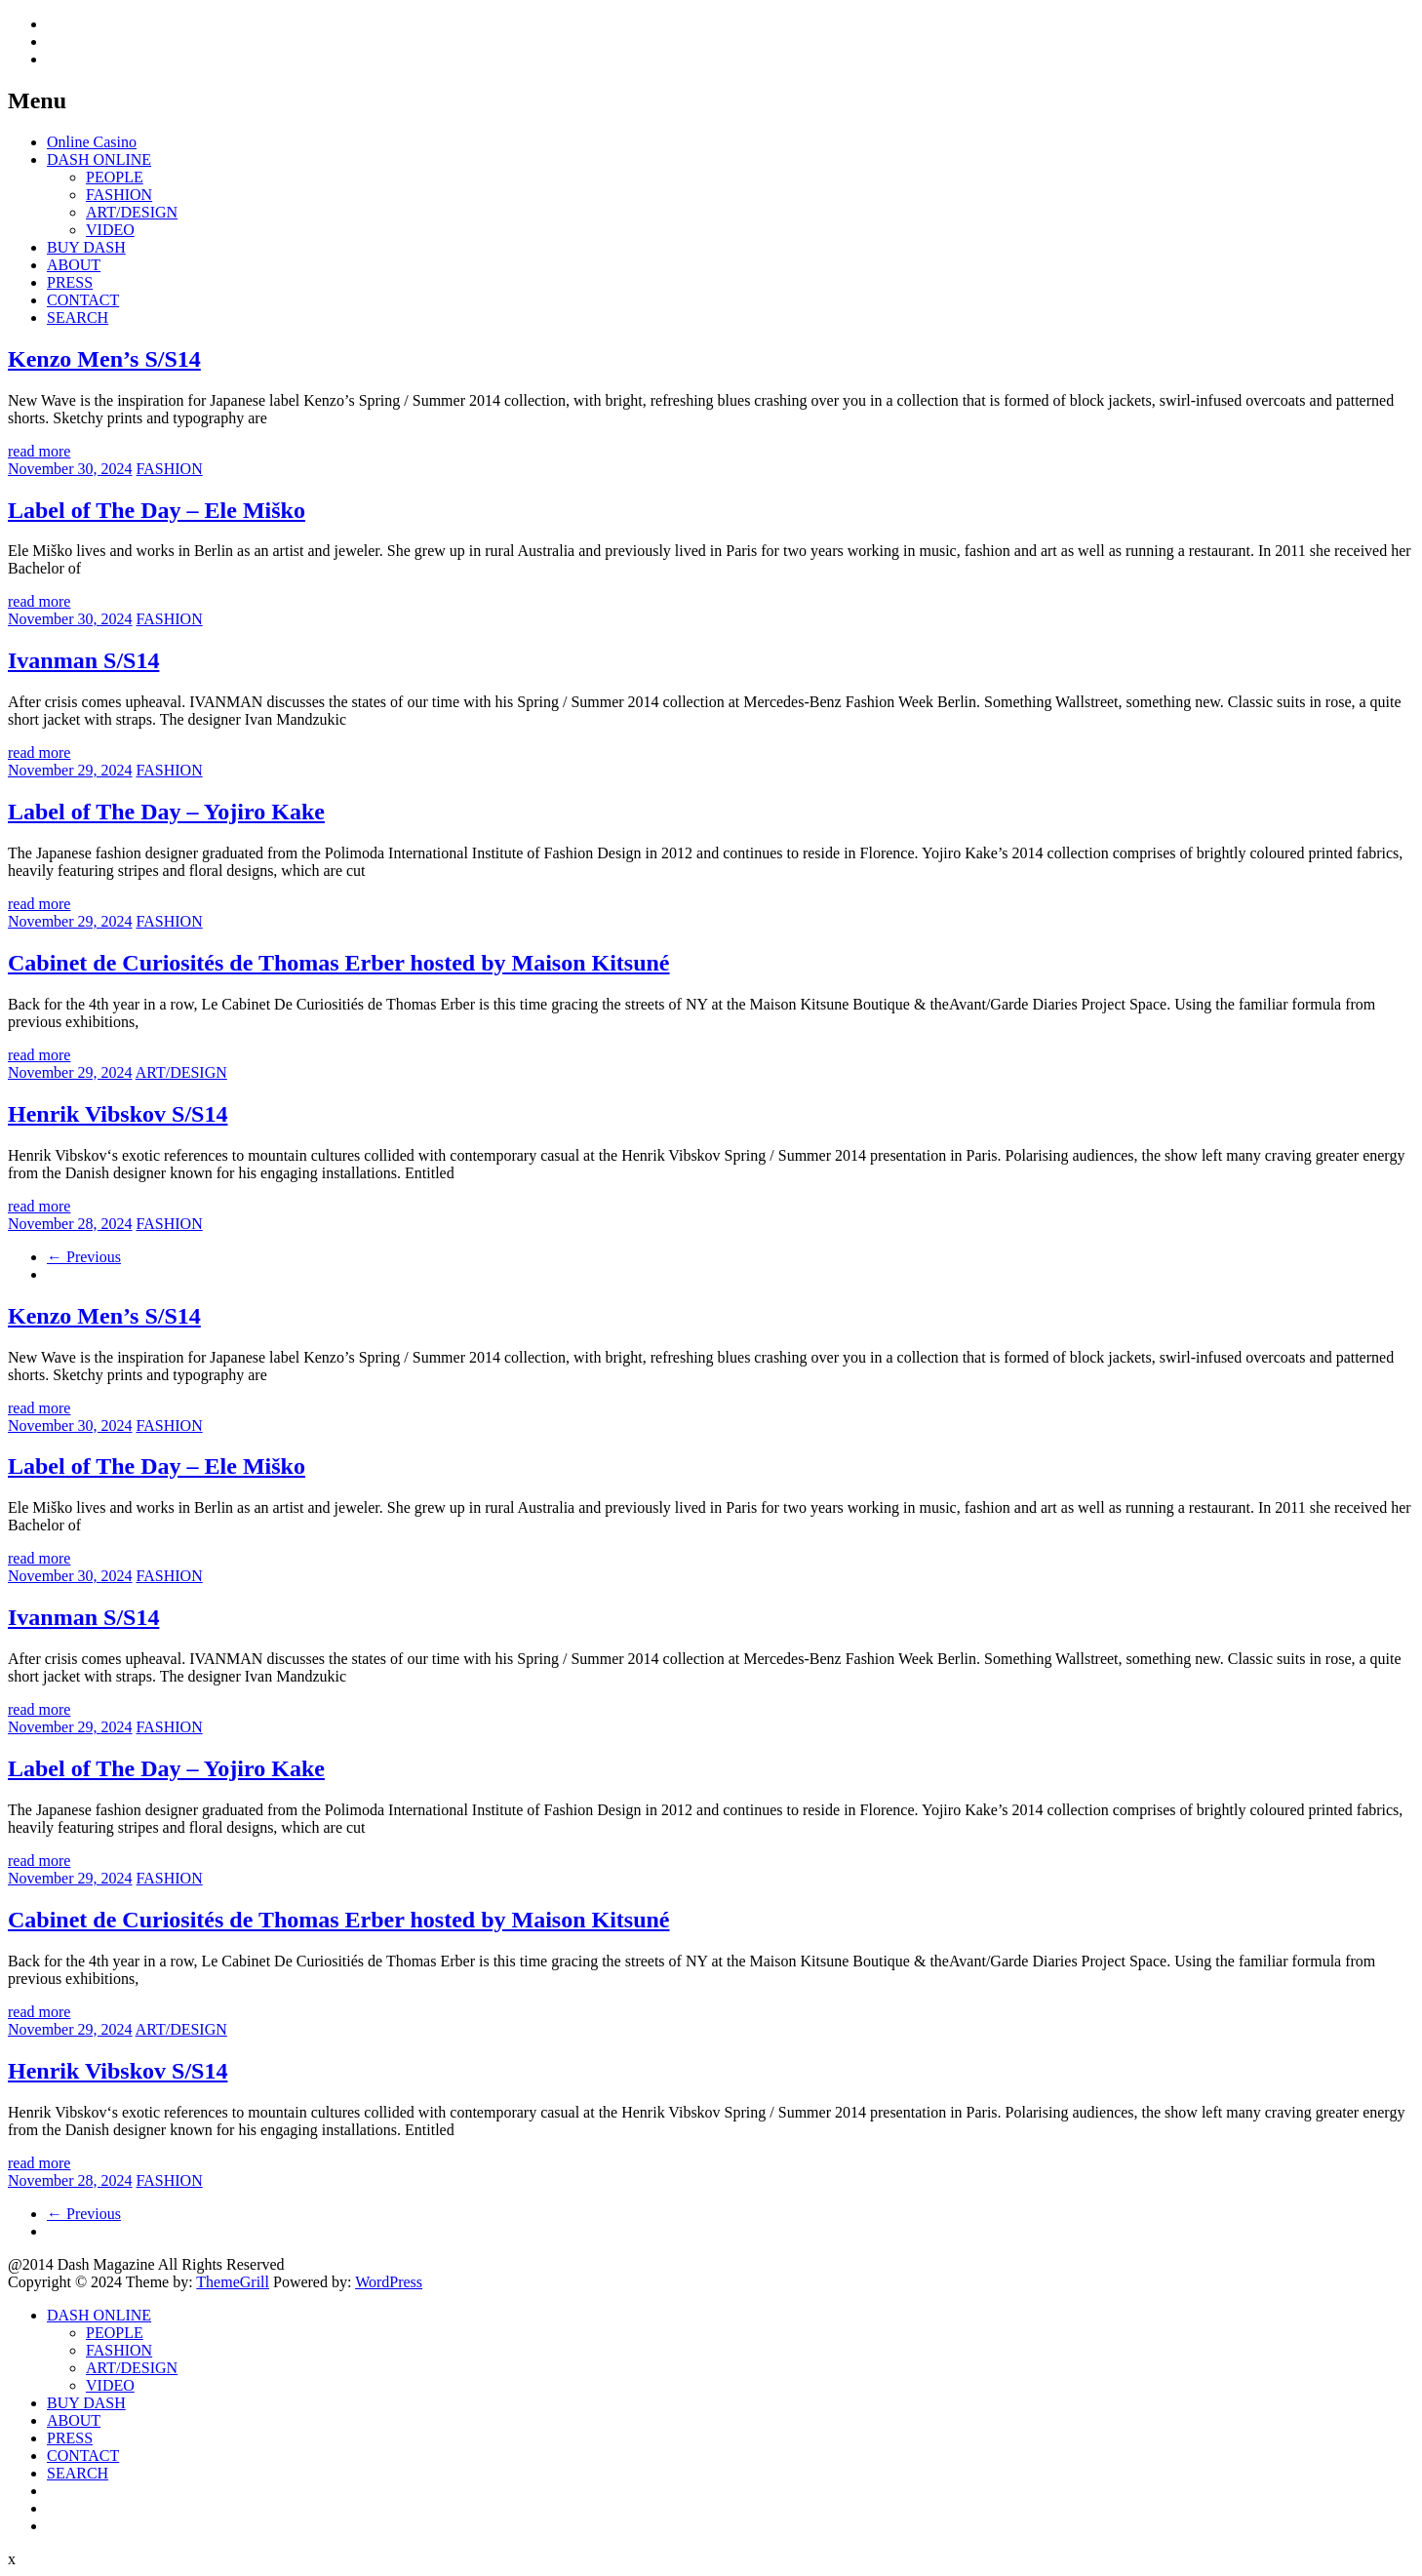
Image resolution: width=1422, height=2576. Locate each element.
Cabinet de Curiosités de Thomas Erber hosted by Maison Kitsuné (339, 962)
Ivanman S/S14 (83, 660)
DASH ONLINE (99, 159)
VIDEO (110, 229)
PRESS (70, 282)
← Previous (84, 1256)
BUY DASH (86, 247)
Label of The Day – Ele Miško (156, 510)
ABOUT (73, 265)
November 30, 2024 (70, 468)
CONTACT (83, 300)
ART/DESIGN (132, 212)
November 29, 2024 (70, 770)
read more (39, 451)
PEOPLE (114, 177)
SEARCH (77, 317)
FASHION (119, 194)
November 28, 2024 (70, 1223)
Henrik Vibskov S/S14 (117, 1114)
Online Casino (92, 142)
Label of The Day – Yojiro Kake (166, 811)
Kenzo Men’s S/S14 (104, 359)
